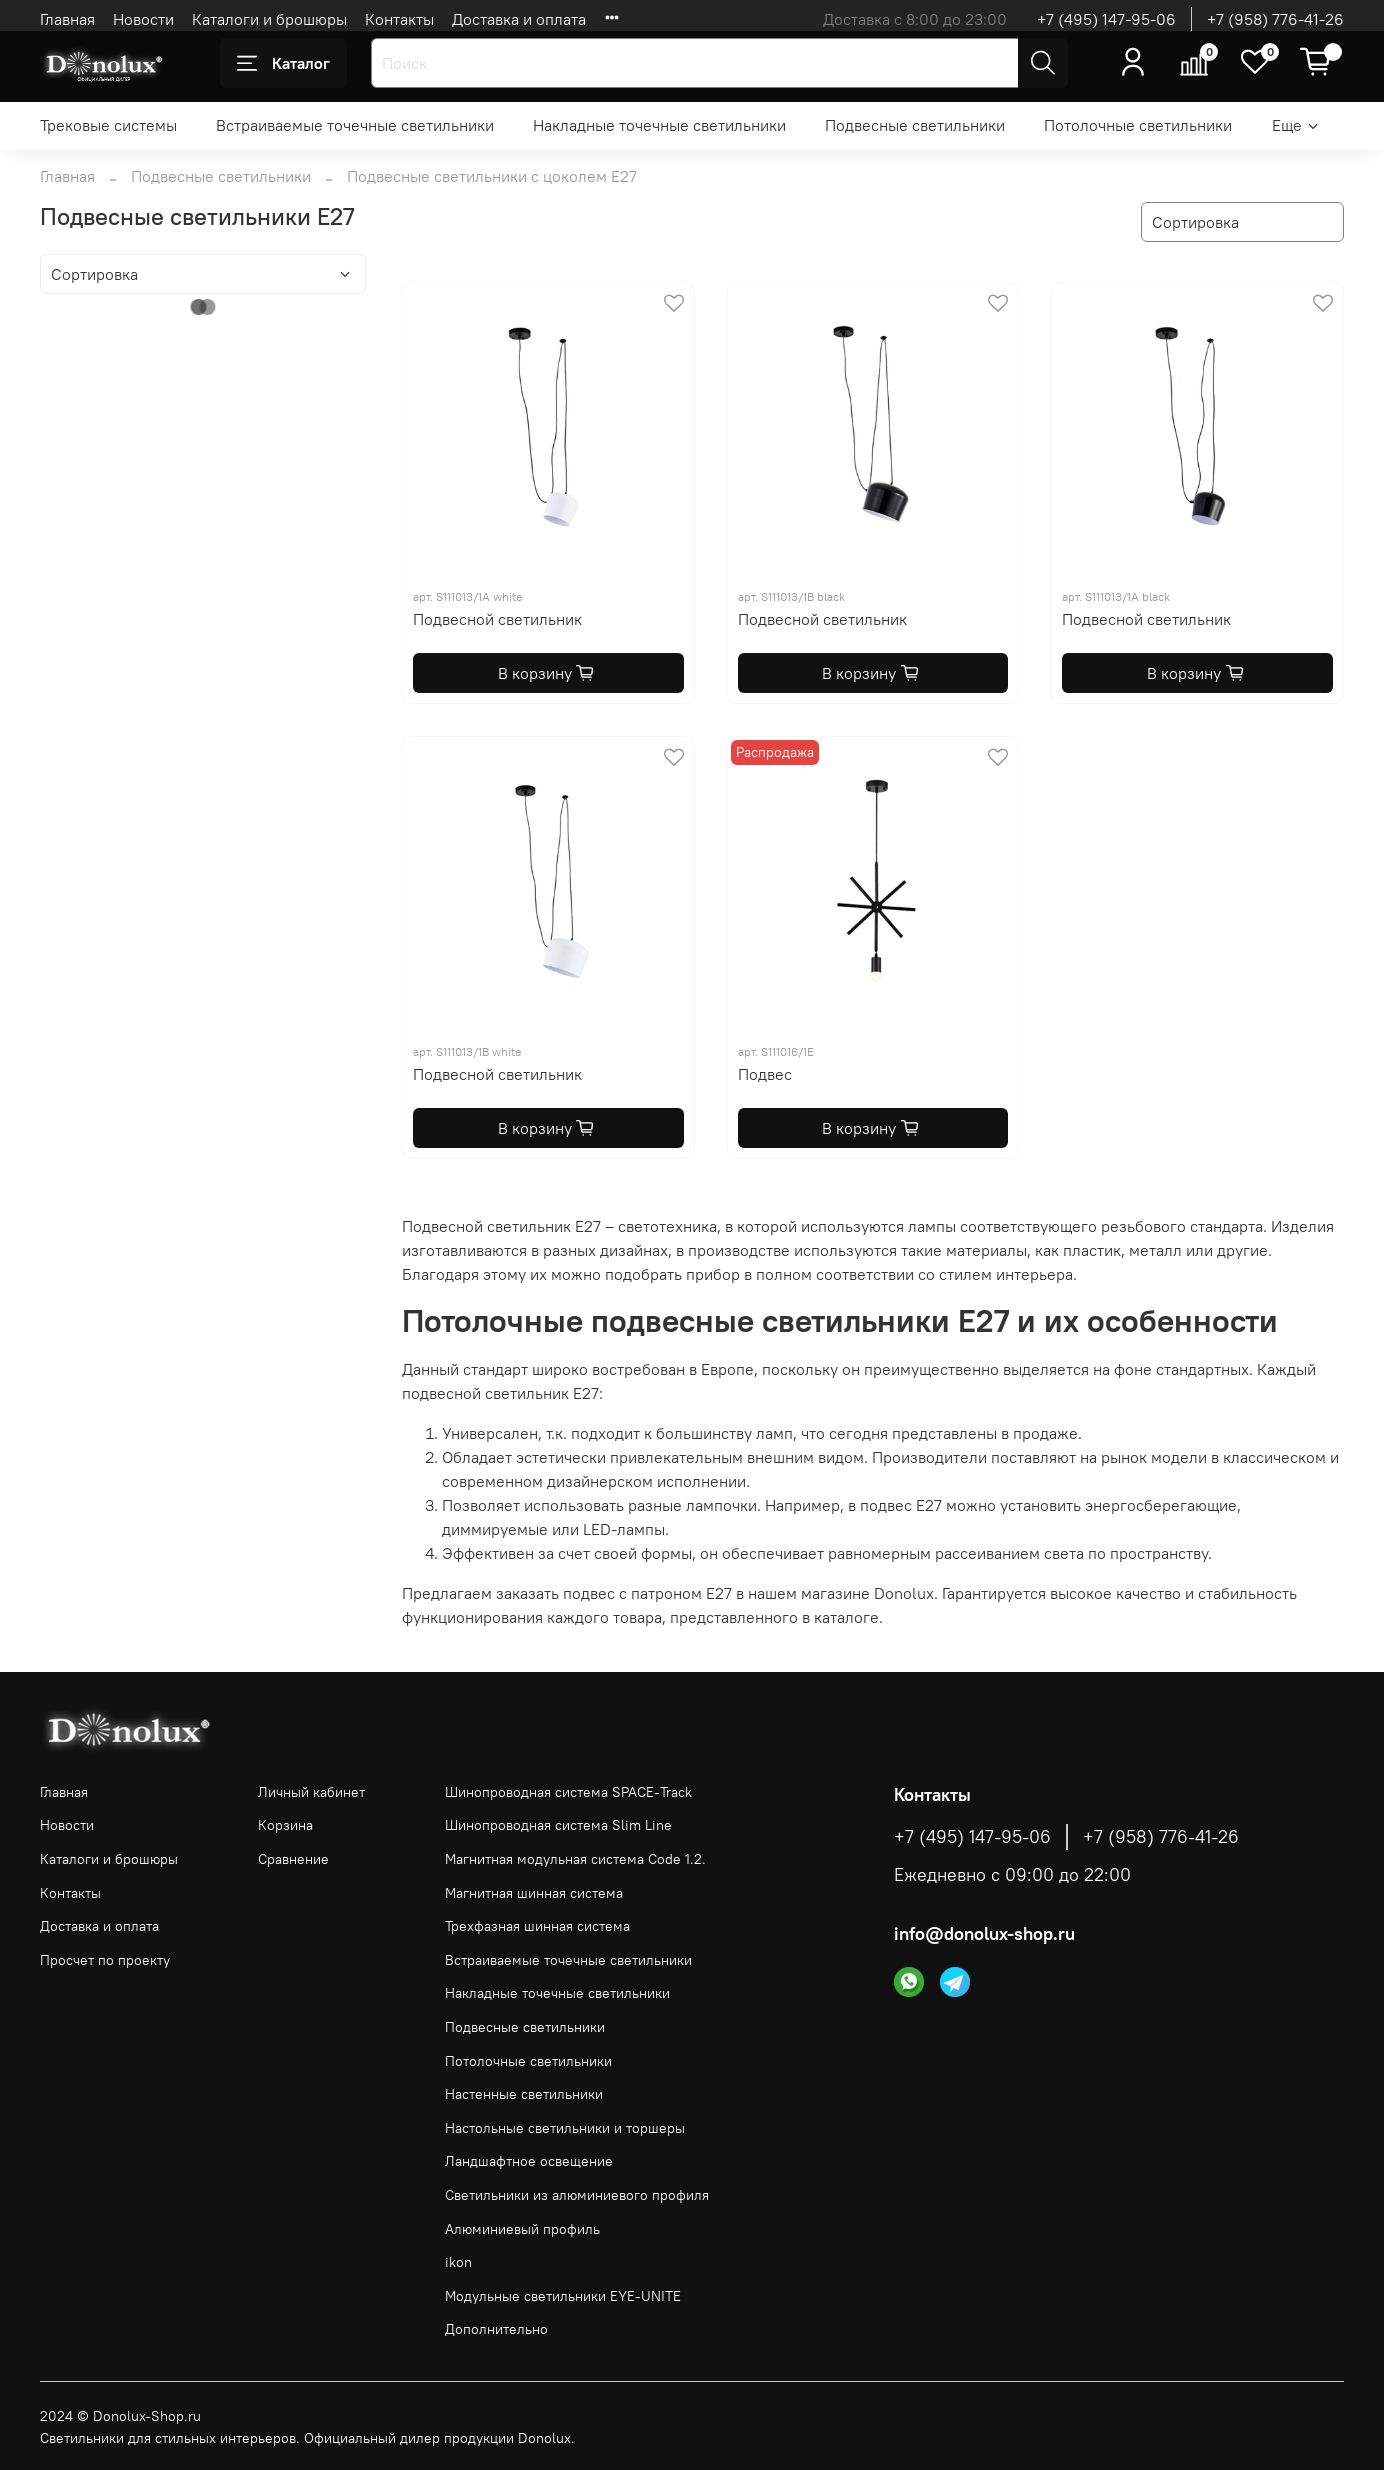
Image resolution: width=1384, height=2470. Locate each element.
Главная (67, 19)
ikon (458, 2262)
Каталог (283, 63)
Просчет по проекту (105, 1960)
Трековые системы (108, 125)
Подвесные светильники (915, 125)
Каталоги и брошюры (269, 19)
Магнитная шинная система (534, 1893)
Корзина (285, 1825)
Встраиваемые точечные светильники (355, 125)
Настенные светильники (524, 2094)
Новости (143, 19)
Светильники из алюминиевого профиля (577, 2195)
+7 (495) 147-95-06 (1106, 19)
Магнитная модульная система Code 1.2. (575, 1859)
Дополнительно (496, 2329)
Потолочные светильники (1138, 125)
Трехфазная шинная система (537, 1926)
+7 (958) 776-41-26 (1275, 19)
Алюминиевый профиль (522, 2229)
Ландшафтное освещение (529, 2161)
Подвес (765, 1074)
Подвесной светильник (497, 619)
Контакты (399, 19)
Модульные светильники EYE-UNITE (563, 2296)
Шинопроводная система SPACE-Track (568, 1792)
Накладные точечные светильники (659, 125)
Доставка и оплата (519, 19)
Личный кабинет (311, 1792)
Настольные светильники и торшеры (565, 2128)
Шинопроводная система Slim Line (558, 1825)
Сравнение (293, 1859)
